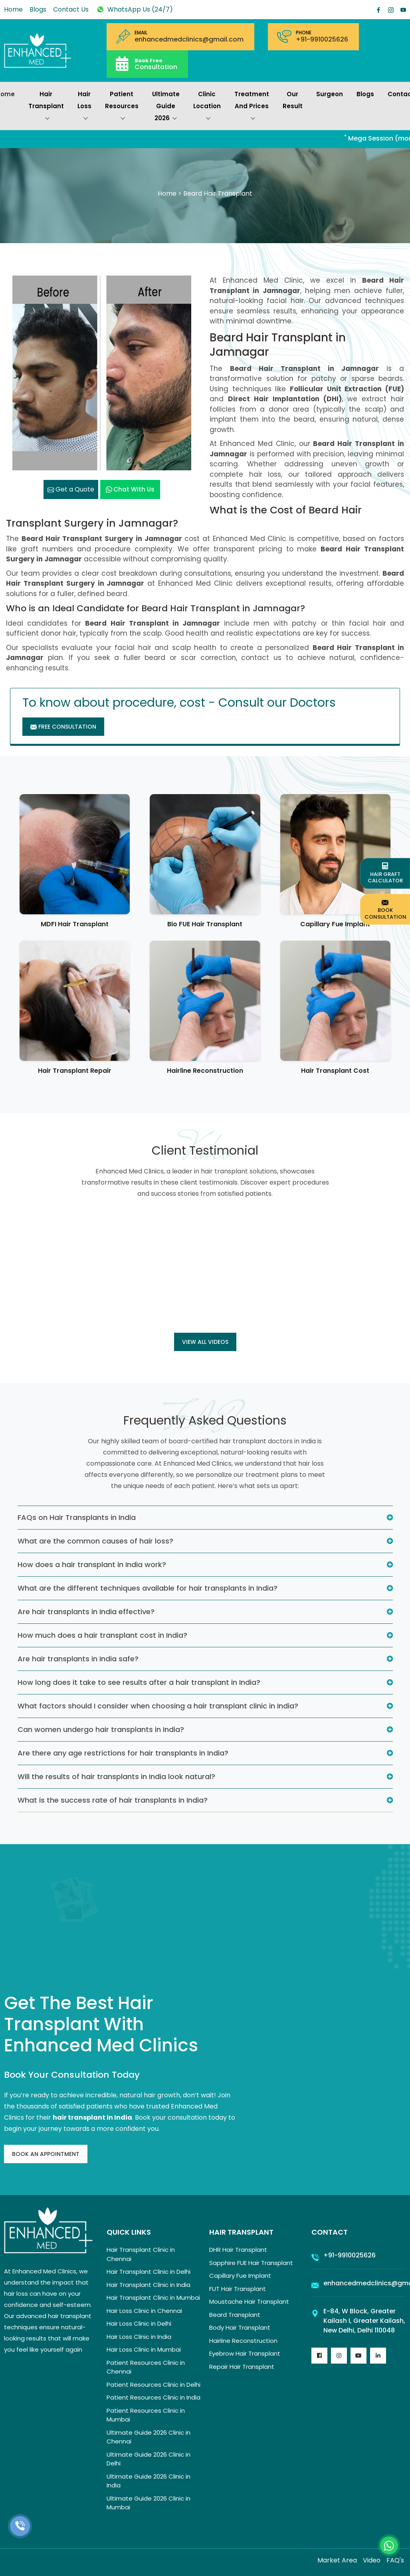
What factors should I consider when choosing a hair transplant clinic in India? (158, 1706)
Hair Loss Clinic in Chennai (144, 2311)
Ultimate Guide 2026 (166, 107)
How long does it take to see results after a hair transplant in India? (139, 1682)
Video (371, 2560)
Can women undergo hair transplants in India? (101, 1729)
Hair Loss (84, 107)
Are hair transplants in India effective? (86, 1612)
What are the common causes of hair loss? (95, 1541)
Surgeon (329, 94)
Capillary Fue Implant (335, 924)
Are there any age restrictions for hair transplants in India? (123, 1753)
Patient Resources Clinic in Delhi (153, 2384)
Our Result (293, 100)
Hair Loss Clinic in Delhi (139, 2323)
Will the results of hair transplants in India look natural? (116, 1776)
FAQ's (395, 2560)
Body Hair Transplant (239, 2327)
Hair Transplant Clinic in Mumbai (153, 2297)
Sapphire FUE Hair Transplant (251, 2263)
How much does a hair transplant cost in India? (102, 1635)
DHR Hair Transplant (238, 2249)
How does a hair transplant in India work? (92, 1564)
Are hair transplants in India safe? (78, 1659)
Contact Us (71, 9)
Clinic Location (207, 107)
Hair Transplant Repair (74, 1070)
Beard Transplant (234, 2314)
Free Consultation (63, 727)
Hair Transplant (46, 107)
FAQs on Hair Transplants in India (77, 1517)
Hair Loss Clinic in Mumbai (144, 2349)
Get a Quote (71, 489)
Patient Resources (122, 107)
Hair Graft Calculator (385, 873)
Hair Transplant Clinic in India (148, 2285)
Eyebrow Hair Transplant (244, 2353)
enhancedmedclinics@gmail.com (189, 39)
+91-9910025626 (322, 39)
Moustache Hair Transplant (249, 2301)
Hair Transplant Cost (335, 1070)
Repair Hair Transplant (241, 2366)
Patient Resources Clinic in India (153, 2397)
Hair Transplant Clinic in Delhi (148, 2271)
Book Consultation (385, 909)
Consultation (156, 63)
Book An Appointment (45, 2154)
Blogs (38, 9)
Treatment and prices (251, 107)
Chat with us (130, 489)
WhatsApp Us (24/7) (134, 9)
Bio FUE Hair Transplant (204, 924)
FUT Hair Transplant (237, 2289)
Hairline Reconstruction (205, 1070)
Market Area (337, 2560)
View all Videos (205, 1342)
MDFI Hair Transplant (75, 924)
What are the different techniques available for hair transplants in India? (147, 1588)
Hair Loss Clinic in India (139, 2336)
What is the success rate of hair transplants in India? (113, 1800)
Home (13, 9)
